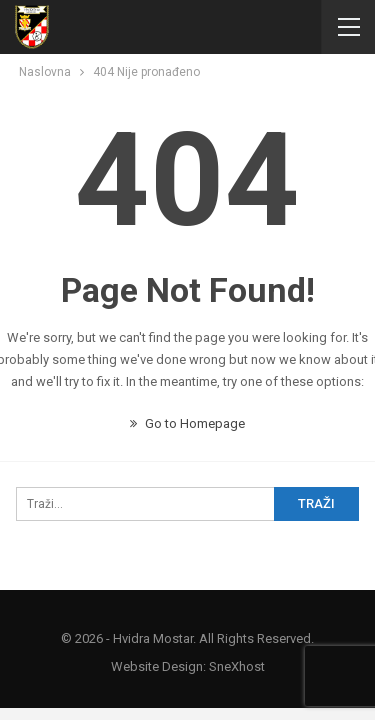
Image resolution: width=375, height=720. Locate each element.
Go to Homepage (187, 423)
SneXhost (237, 666)
